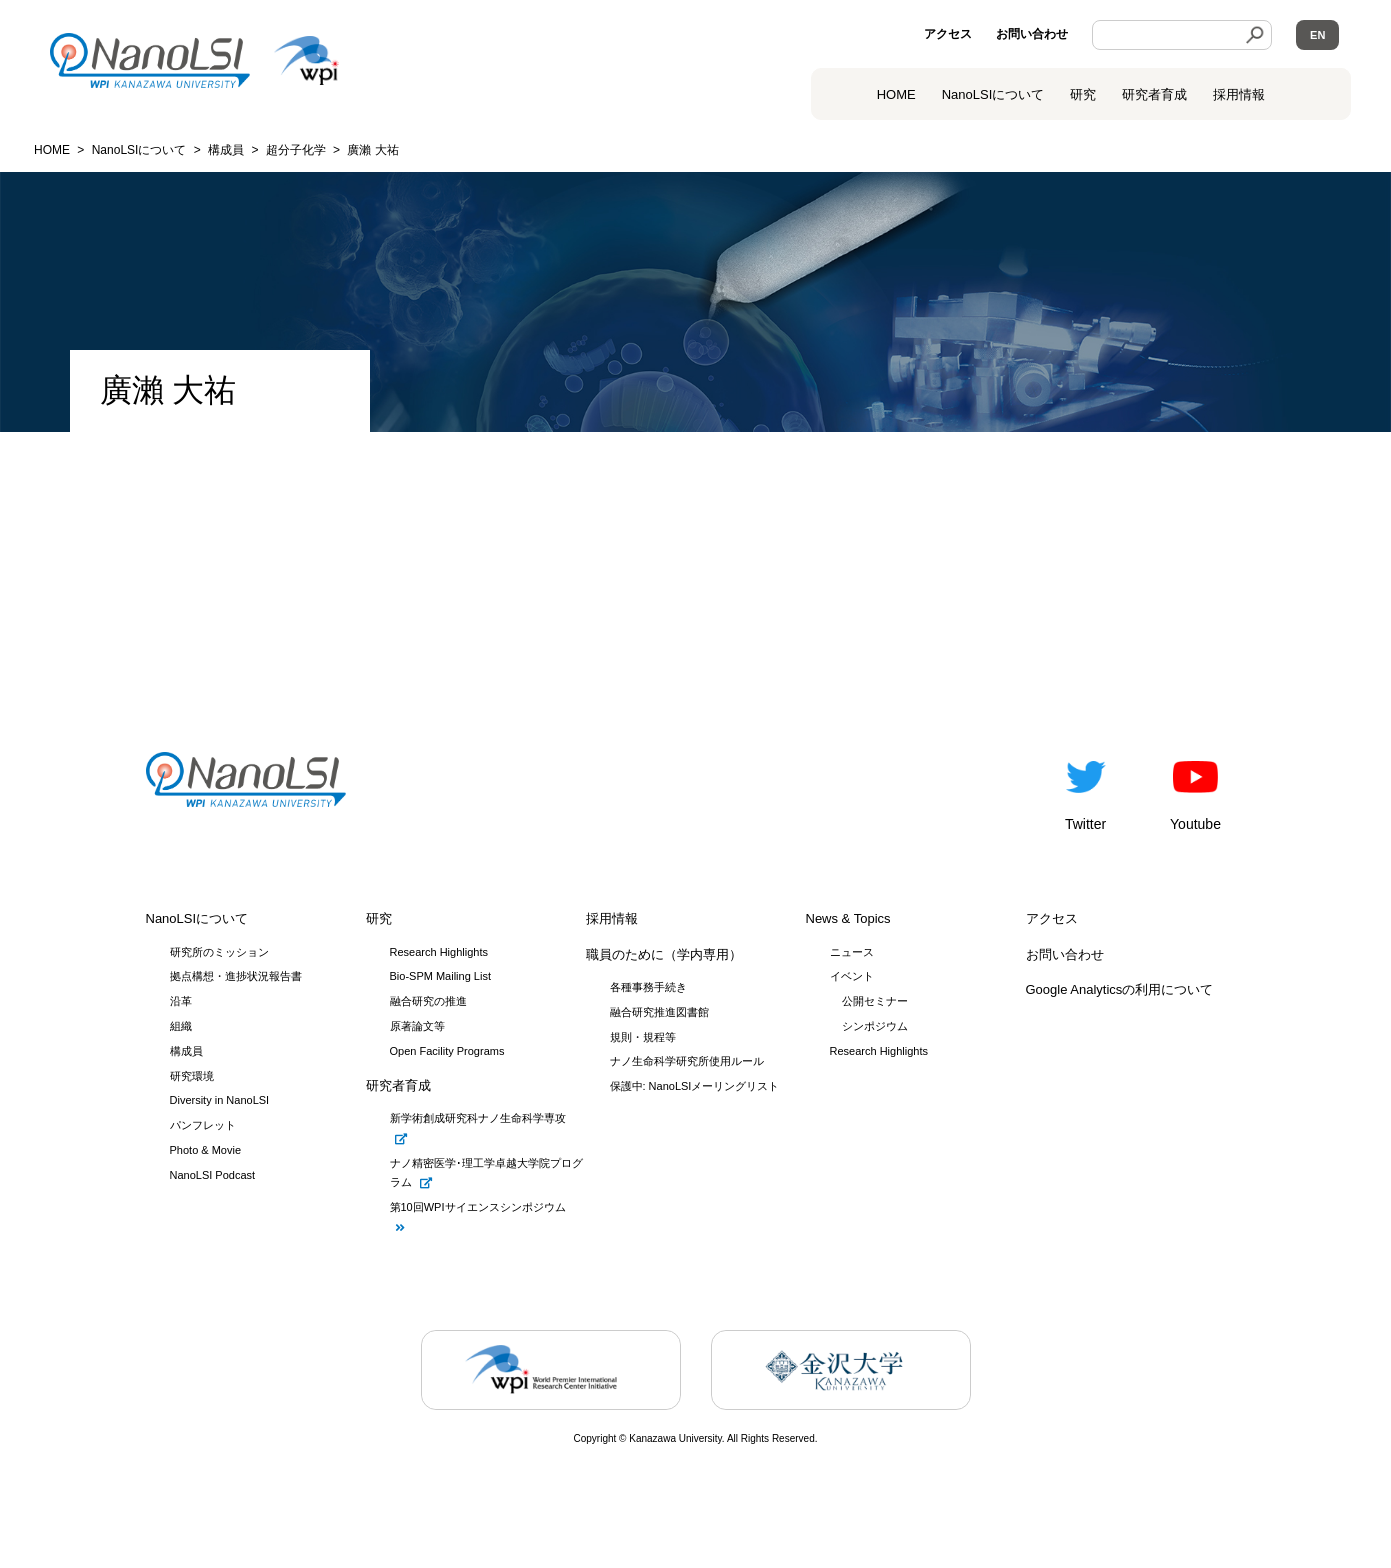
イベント (852, 976)
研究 (1083, 94)
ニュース (852, 952)
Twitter (1085, 792)
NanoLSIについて (197, 918)
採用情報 (1239, 94)
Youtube (1195, 792)
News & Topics (848, 918)
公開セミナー (875, 1001)
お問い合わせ (1032, 34)
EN (1317, 35)
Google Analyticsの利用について (1120, 989)
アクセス (948, 34)
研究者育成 (1154, 94)
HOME (896, 94)
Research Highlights (879, 1051)
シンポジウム (875, 1026)
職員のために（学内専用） (664, 954)
